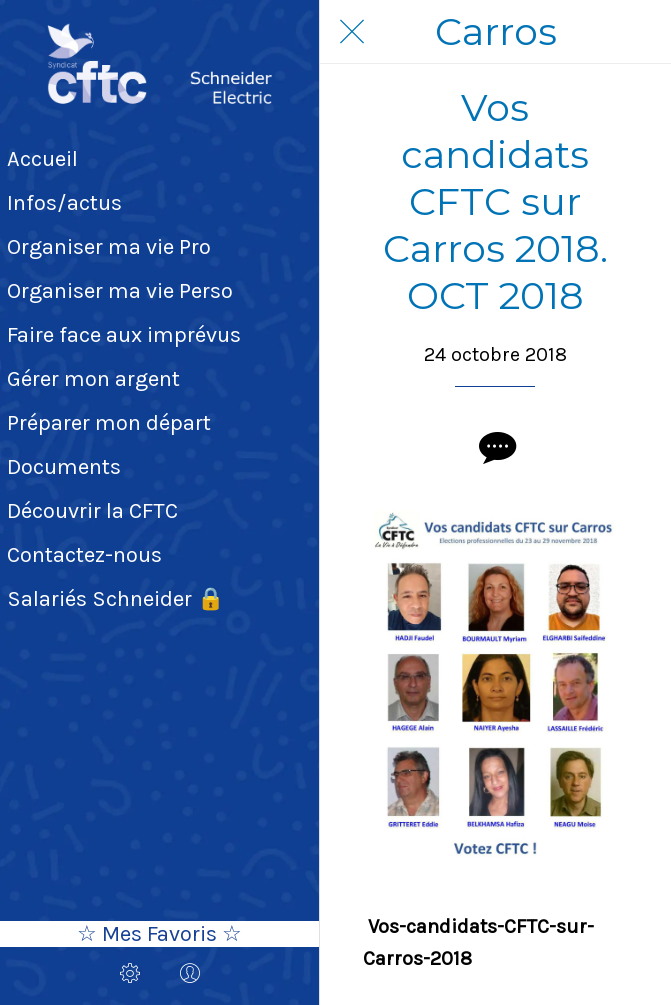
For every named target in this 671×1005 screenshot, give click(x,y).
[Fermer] (352, 32)
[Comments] (495, 447)
